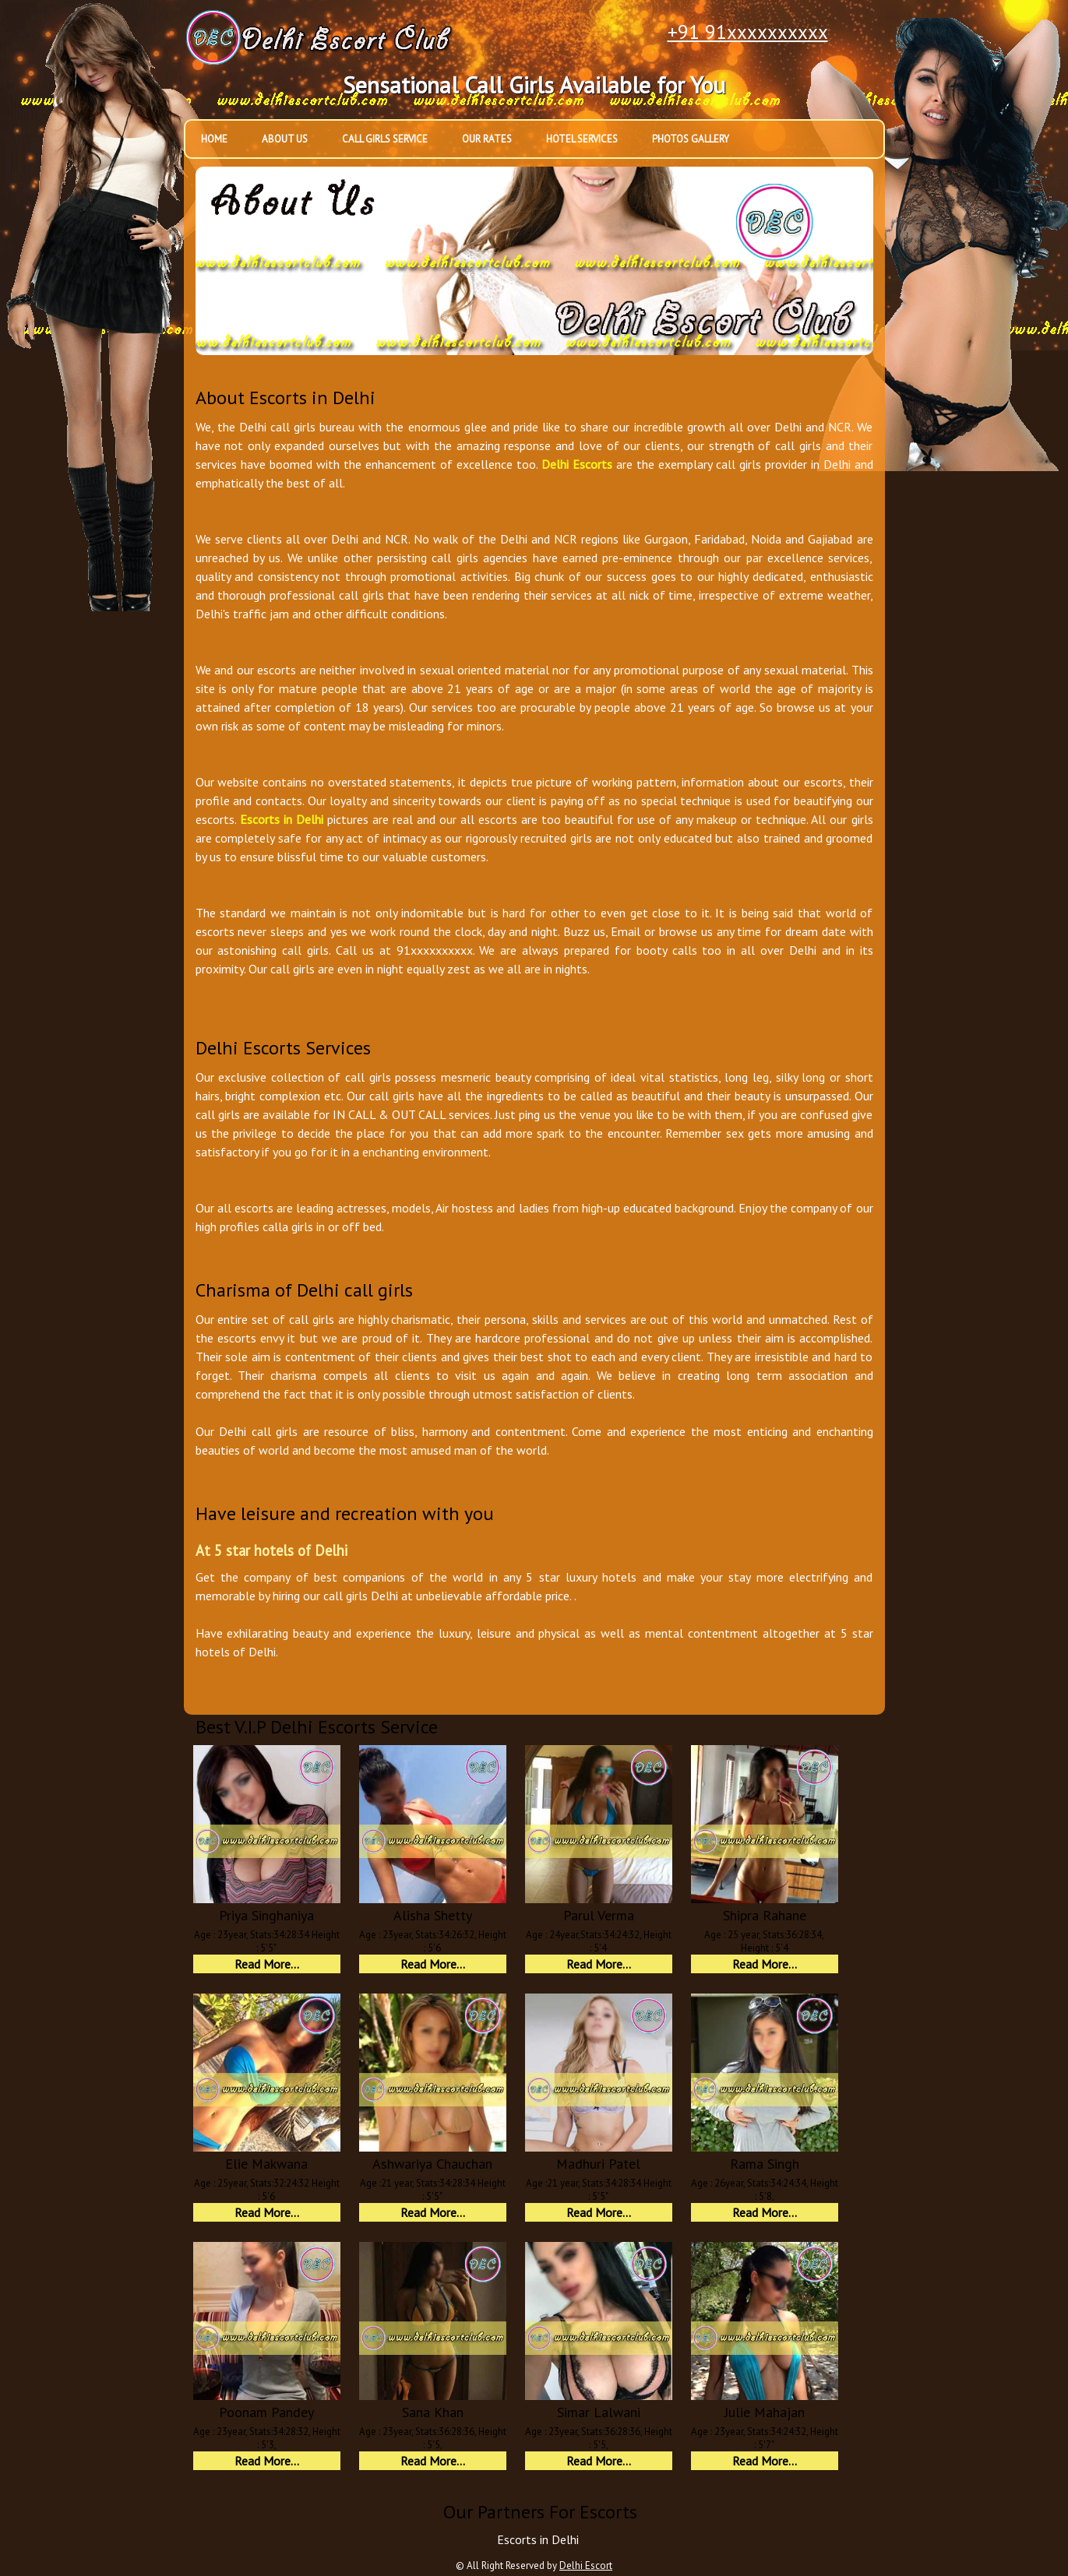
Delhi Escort (585, 2565)
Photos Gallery (690, 139)
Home (214, 139)
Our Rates (487, 139)
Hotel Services (582, 139)
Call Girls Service (385, 139)
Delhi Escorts (576, 464)
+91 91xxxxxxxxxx (748, 31)
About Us (285, 139)
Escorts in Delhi (281, 819)
